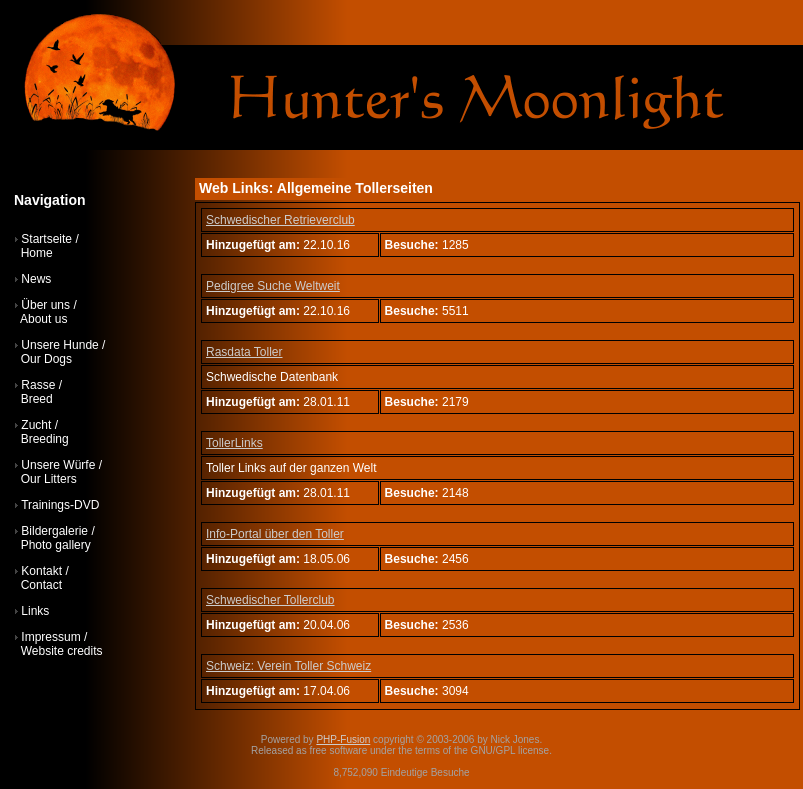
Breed (37, 399)
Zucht (36, 425)
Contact (41, 585)
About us (43, 319)
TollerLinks (234, 443)
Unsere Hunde (59, 345)
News (36, 279)
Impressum (50, 637)
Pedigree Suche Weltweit (273, 286)
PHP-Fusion (343, 739)
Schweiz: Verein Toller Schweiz (288, 666)
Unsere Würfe (58, 465)
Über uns (45, 305)
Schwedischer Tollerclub (270, 600)
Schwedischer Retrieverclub (280, 220)
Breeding (45, 439)
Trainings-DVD (60, 505)
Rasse (38, 385)
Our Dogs (46, 359)
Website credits (62, 651)
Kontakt (41, 571)
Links (35, 611)
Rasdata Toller (244, 352)
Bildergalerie (54, 531)
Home (37, 253)
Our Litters (49, 479)
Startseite (46, 239)
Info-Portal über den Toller (275, 534)
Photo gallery (56, 545)
